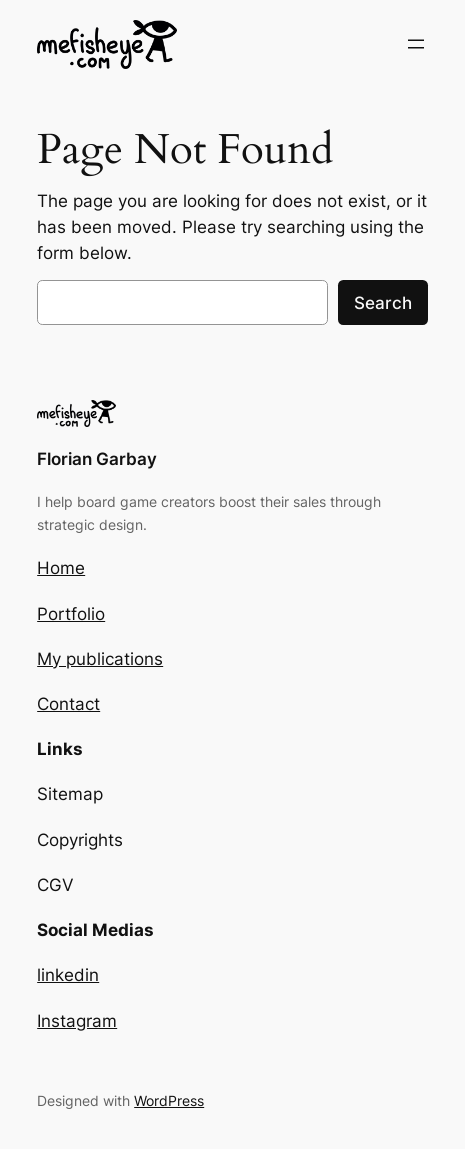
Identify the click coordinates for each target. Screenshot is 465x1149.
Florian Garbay (97, 459)
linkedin (68, 975)
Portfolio (71, 614)
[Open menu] (416, 44)
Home (61, 568)
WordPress (169, 1100)
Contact (68, 704)
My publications (100, 659)
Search (383, 303)
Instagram (77, 1021)
